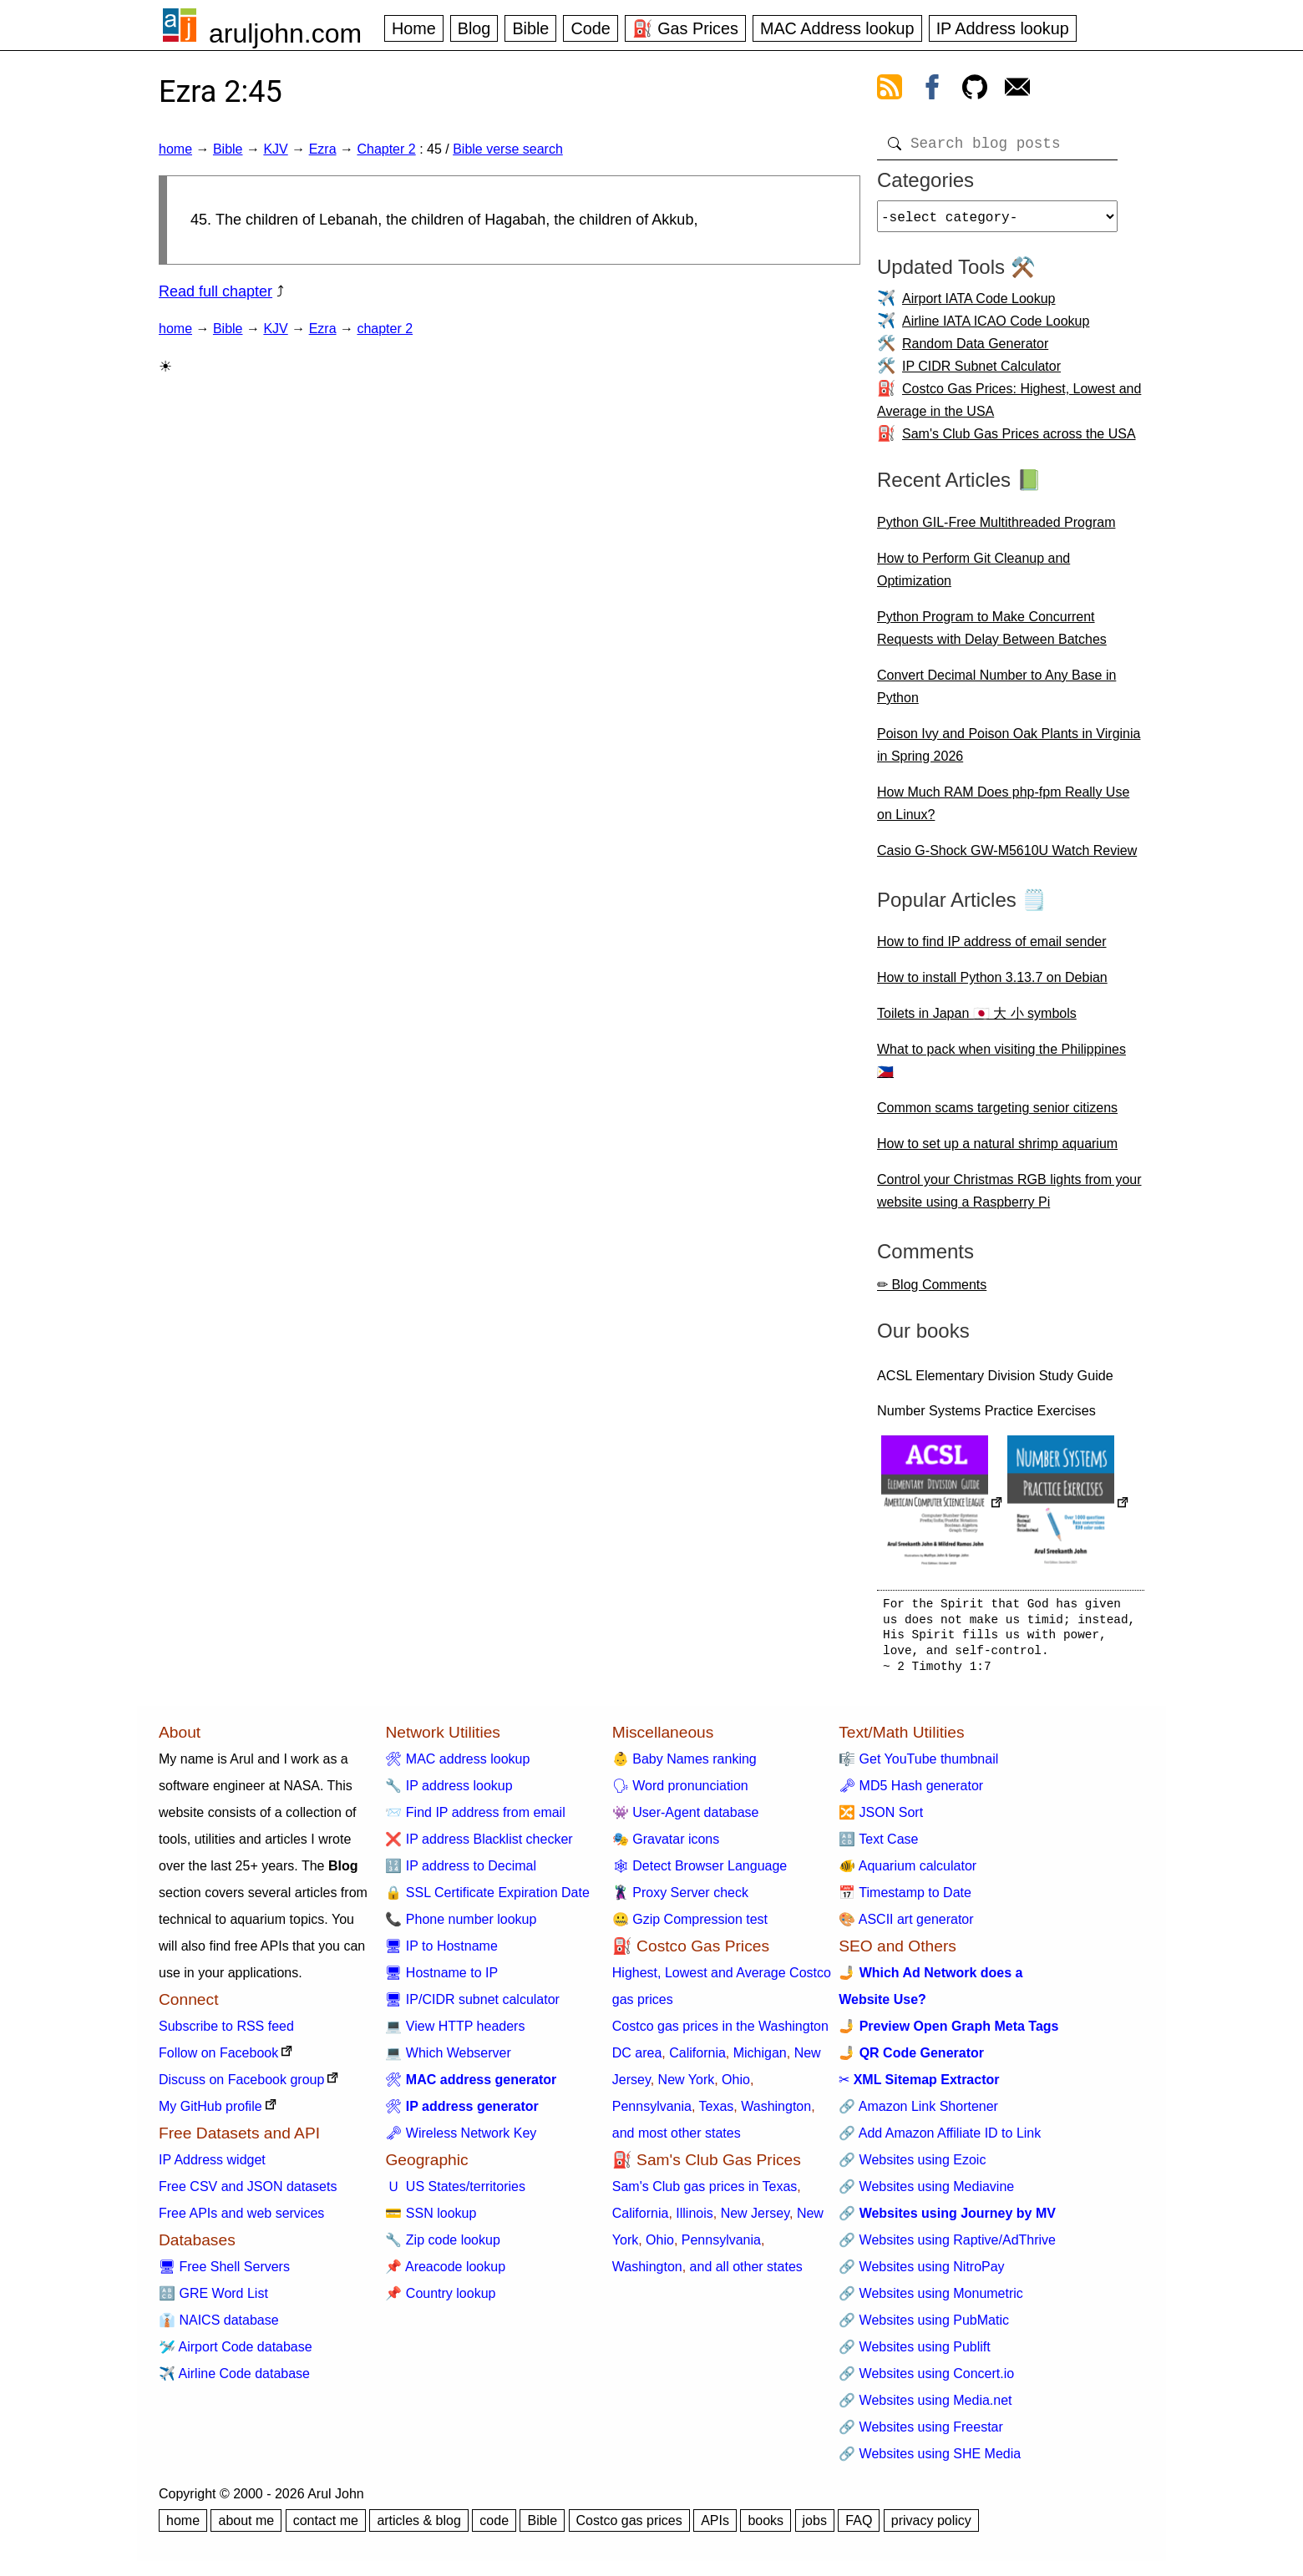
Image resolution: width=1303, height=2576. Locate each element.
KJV (275, 149)
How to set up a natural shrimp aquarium (997, 1150)
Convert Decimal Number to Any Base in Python (996, 693)
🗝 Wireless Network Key (460, 2140)
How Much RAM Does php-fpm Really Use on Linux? (1003, 810)
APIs (715, 2527)
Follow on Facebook (218, 2059)
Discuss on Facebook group (241, 2086)
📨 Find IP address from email (475, 1819)
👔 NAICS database (219, 2327)
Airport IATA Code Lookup (979, 305)
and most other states (676, 2140)
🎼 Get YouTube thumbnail (918, 1766)
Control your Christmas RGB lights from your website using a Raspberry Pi (1009, 1197)
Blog (474, 28)
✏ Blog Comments (931, 1291)
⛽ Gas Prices (685, 28)
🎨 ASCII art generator (906, 1926)
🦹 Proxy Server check (680, 1899)
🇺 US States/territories (455, 2193)
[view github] (974, 90)
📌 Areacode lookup (445, 2273)
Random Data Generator (975, 350)
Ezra (323, 149)
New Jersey (755, 2220)
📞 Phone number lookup (460, 1926)
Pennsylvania (652, 2113)
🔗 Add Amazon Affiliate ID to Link (940, 2140)
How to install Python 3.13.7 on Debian (992, 984)
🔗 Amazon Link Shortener (918, 2113)
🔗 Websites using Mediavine (926, 2193)
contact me (325, 2527)
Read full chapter (215, 291)
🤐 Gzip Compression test (690, 1926)
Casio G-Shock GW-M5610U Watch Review (1007, 857)
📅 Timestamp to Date (905, 1899)
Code (590, 28)
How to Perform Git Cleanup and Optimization (973, 576)
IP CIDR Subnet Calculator (981, 373)
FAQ (858, 2527)
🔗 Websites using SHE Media (930, 2460)
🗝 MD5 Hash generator (911, 1792)
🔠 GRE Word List (213, 2300)
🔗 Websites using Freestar (921, 2434)
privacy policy (931, 2527)
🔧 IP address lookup (448, 1792)
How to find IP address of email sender (992, 948)
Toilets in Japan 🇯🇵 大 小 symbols (977, 1020)
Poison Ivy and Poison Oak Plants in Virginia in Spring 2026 (1008, 751)
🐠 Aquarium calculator (907, 1872)
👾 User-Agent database (685, 1819)
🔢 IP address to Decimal (460, 1872)
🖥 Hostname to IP (441, 1979)
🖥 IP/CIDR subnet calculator (472, 2006)
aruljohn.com (285, 33)
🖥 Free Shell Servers (224, 2273)
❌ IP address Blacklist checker (478, 1846)
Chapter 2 (386, 149)
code (494, 2527)
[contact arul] (1017, 90)
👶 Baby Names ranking (684, 1766)
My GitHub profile (210, 2113)
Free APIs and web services (241, 2220)
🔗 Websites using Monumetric (931, 2300)
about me (246, 2527)
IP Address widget (212, 2166)
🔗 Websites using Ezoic (912, 2166)
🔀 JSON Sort (881, 1819)
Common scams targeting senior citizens (997, 1114)
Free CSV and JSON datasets (248, 2193)
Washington (776, 2113)
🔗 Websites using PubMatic (924, 2327)
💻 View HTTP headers (455, 2033)
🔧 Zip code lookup (442, 2246)
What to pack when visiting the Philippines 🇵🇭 (1001, 1067)
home (175, 149)
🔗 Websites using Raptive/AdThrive (947, 2246)
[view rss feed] (889, 90)
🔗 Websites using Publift (915, 2353)
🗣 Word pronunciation (680, 1792)
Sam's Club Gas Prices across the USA (1019, 440)
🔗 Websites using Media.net (925, 2407)
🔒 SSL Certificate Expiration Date (487, 1899)
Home (414, 28)
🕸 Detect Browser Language (699, 1872)
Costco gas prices (629, 2527)
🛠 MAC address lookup (457, 1766)
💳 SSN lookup (430, 2220)
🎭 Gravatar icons (665, 1846)
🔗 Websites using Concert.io (926, 2380)
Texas (716, 2113)
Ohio (736, 2086)
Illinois (694, 2220)
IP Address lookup (1002, 28)
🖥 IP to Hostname (441, 1953)
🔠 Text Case (878, 1846)
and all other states (746, 2273)
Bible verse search (508, 149)
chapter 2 (385, 328)
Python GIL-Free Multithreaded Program (996, 529)
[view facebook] (932, 90)
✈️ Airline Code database (234, 2380)
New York (686, 2086)
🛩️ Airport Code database (235, 2353)
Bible (530, 28)
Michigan (760, 2059)
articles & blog (419, 2527)
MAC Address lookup (837, 28)
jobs (815, 2527)
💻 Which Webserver (447, 2059)
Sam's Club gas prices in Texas (705, 2193)
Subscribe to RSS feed (226, 2033)
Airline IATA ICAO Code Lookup (995, 328)
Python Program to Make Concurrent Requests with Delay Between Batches (992, 634)
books (765, 2527)
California (697, 2059)
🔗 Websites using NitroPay (921, 2273)
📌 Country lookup (440, 2300)
